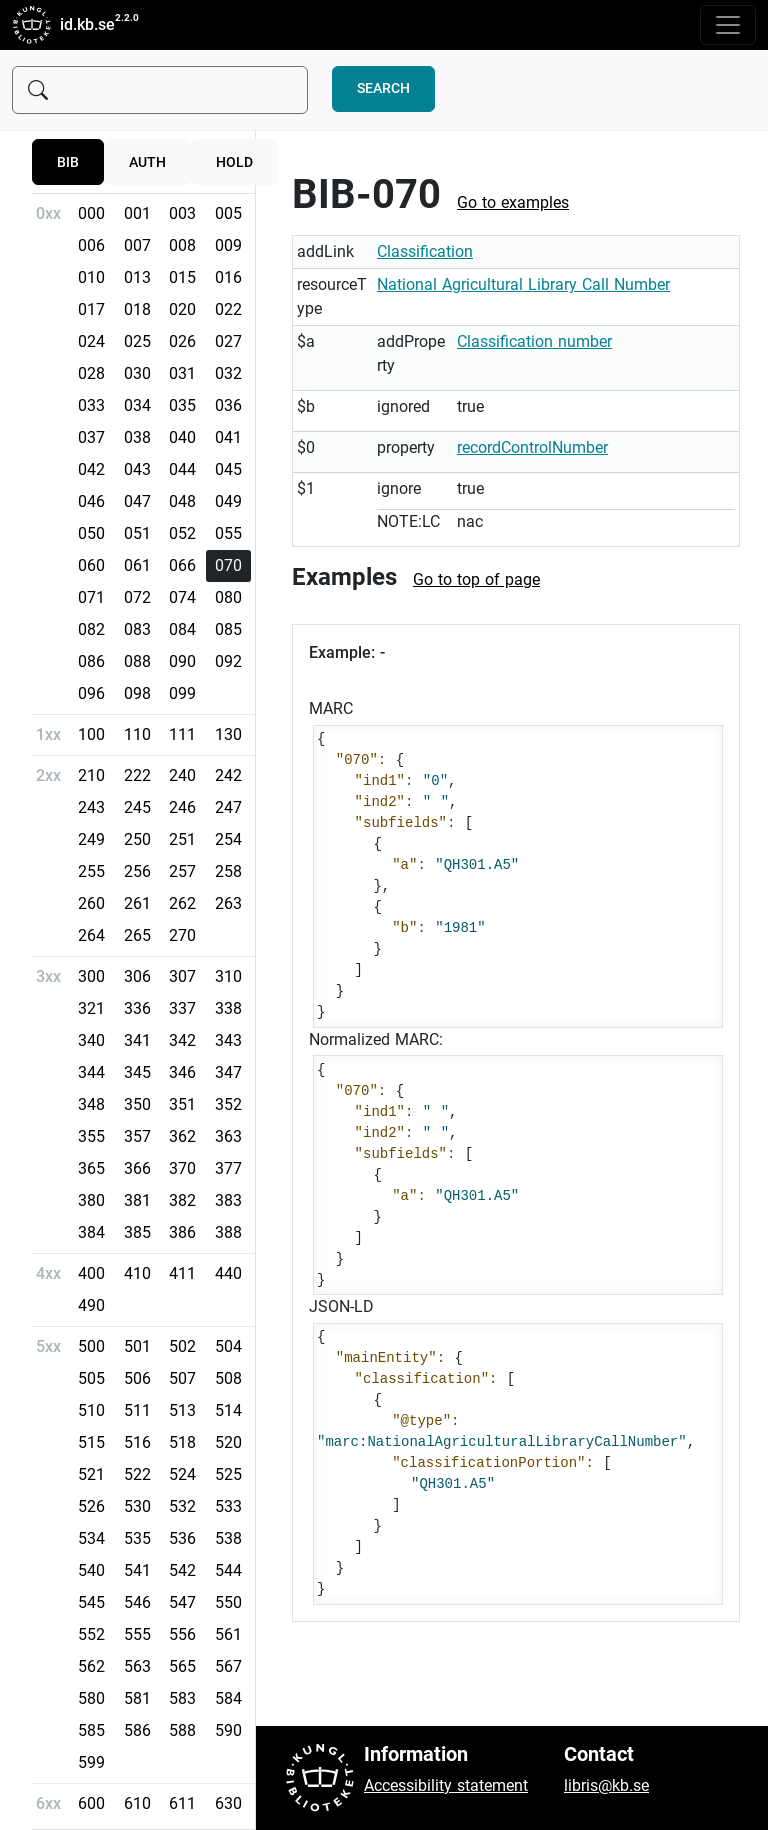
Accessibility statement (446, 1785)
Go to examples (513, 202)
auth (147, 162)
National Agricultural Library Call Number (523, 284)
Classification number (534, 341)
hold (234, 162)
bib (68, 162)
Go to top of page (476, 579)
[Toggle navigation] (728, 25)
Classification (425, 251)
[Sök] (160, 90)
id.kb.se (63, 25)
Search (383, 88)
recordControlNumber (532, 447)
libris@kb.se (606, 1785)
